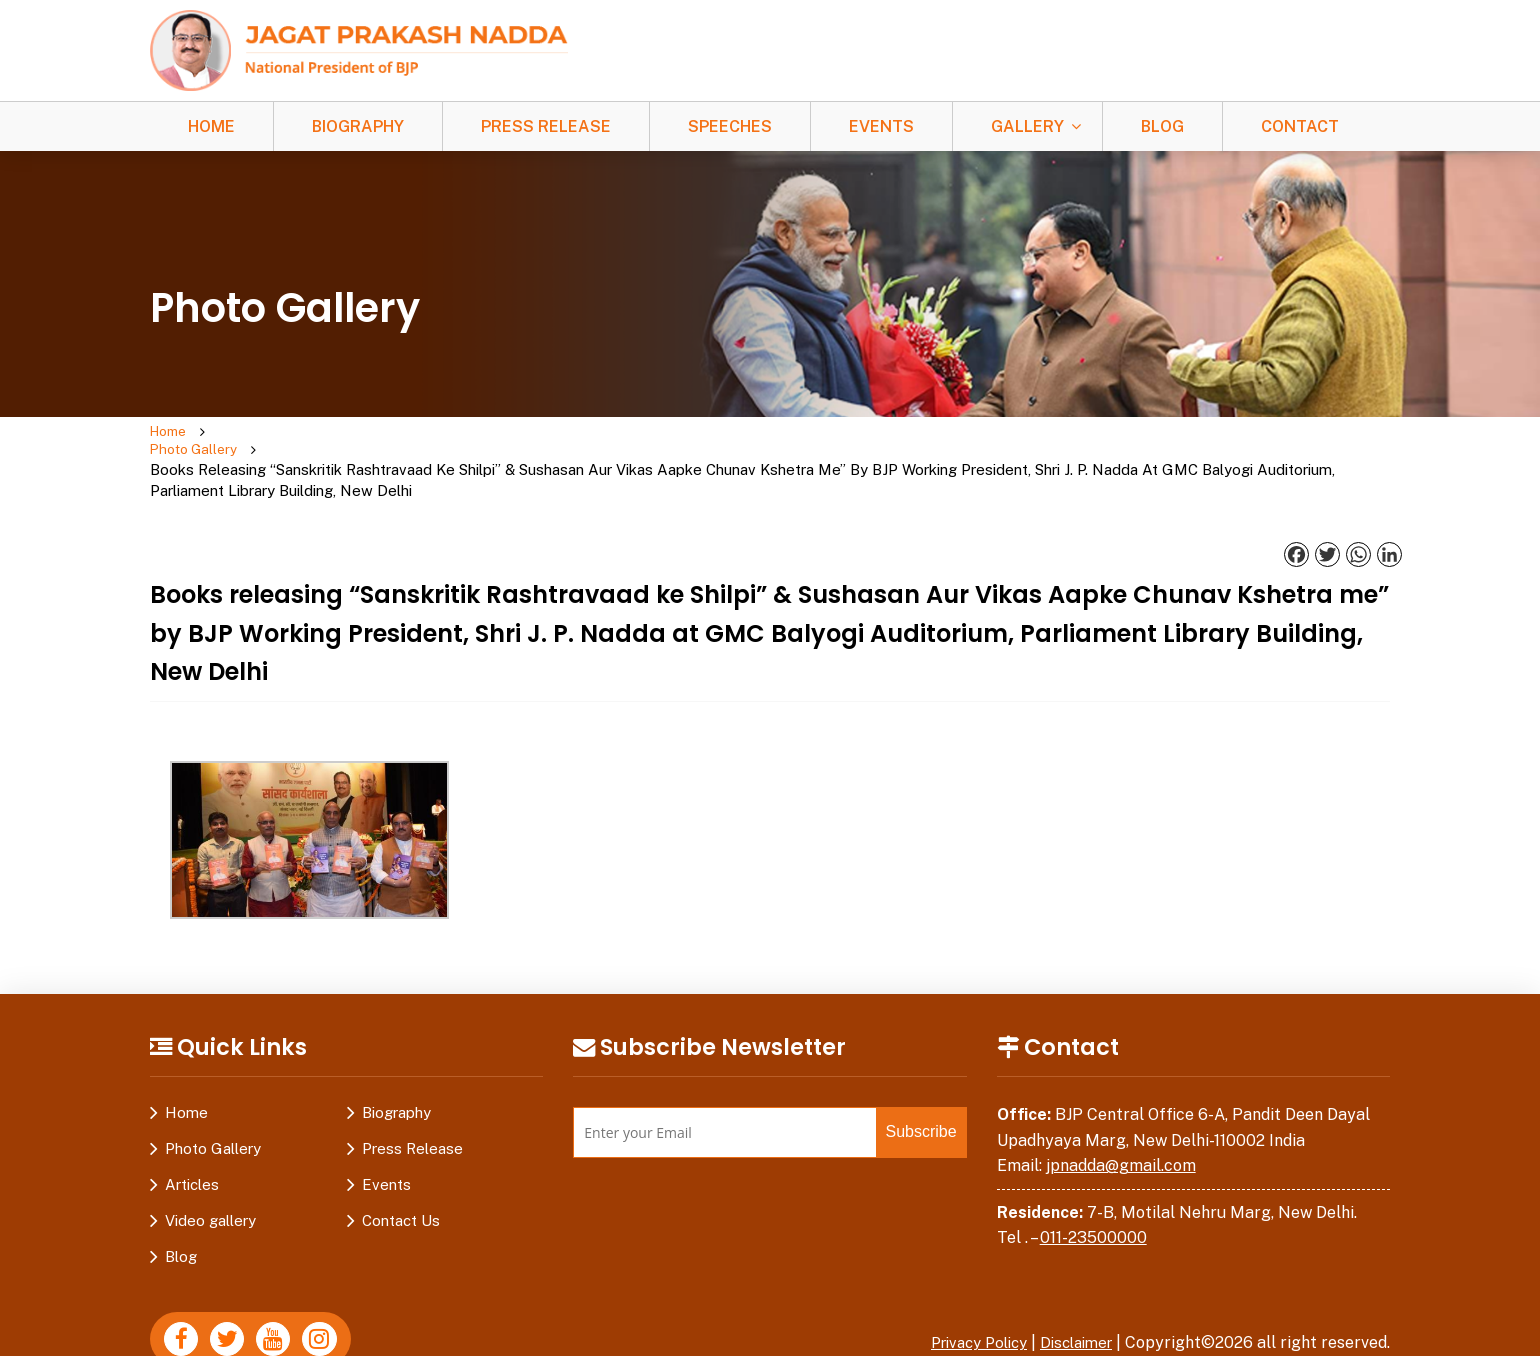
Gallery (1027, 126)
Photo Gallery (248, 443)
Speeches (730, 126)
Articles (192, 1147)
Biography (358, 126)
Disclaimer (1072, 1305)
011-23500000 (1093, 1200)
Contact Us (401, 1183)
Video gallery (210, 1183)
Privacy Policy (965, 1305)
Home (211, 126)
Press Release (546, 126)
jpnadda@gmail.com (1121, 1128)
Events (881, 126)
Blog (1162, 126)
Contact (1300, 126)
